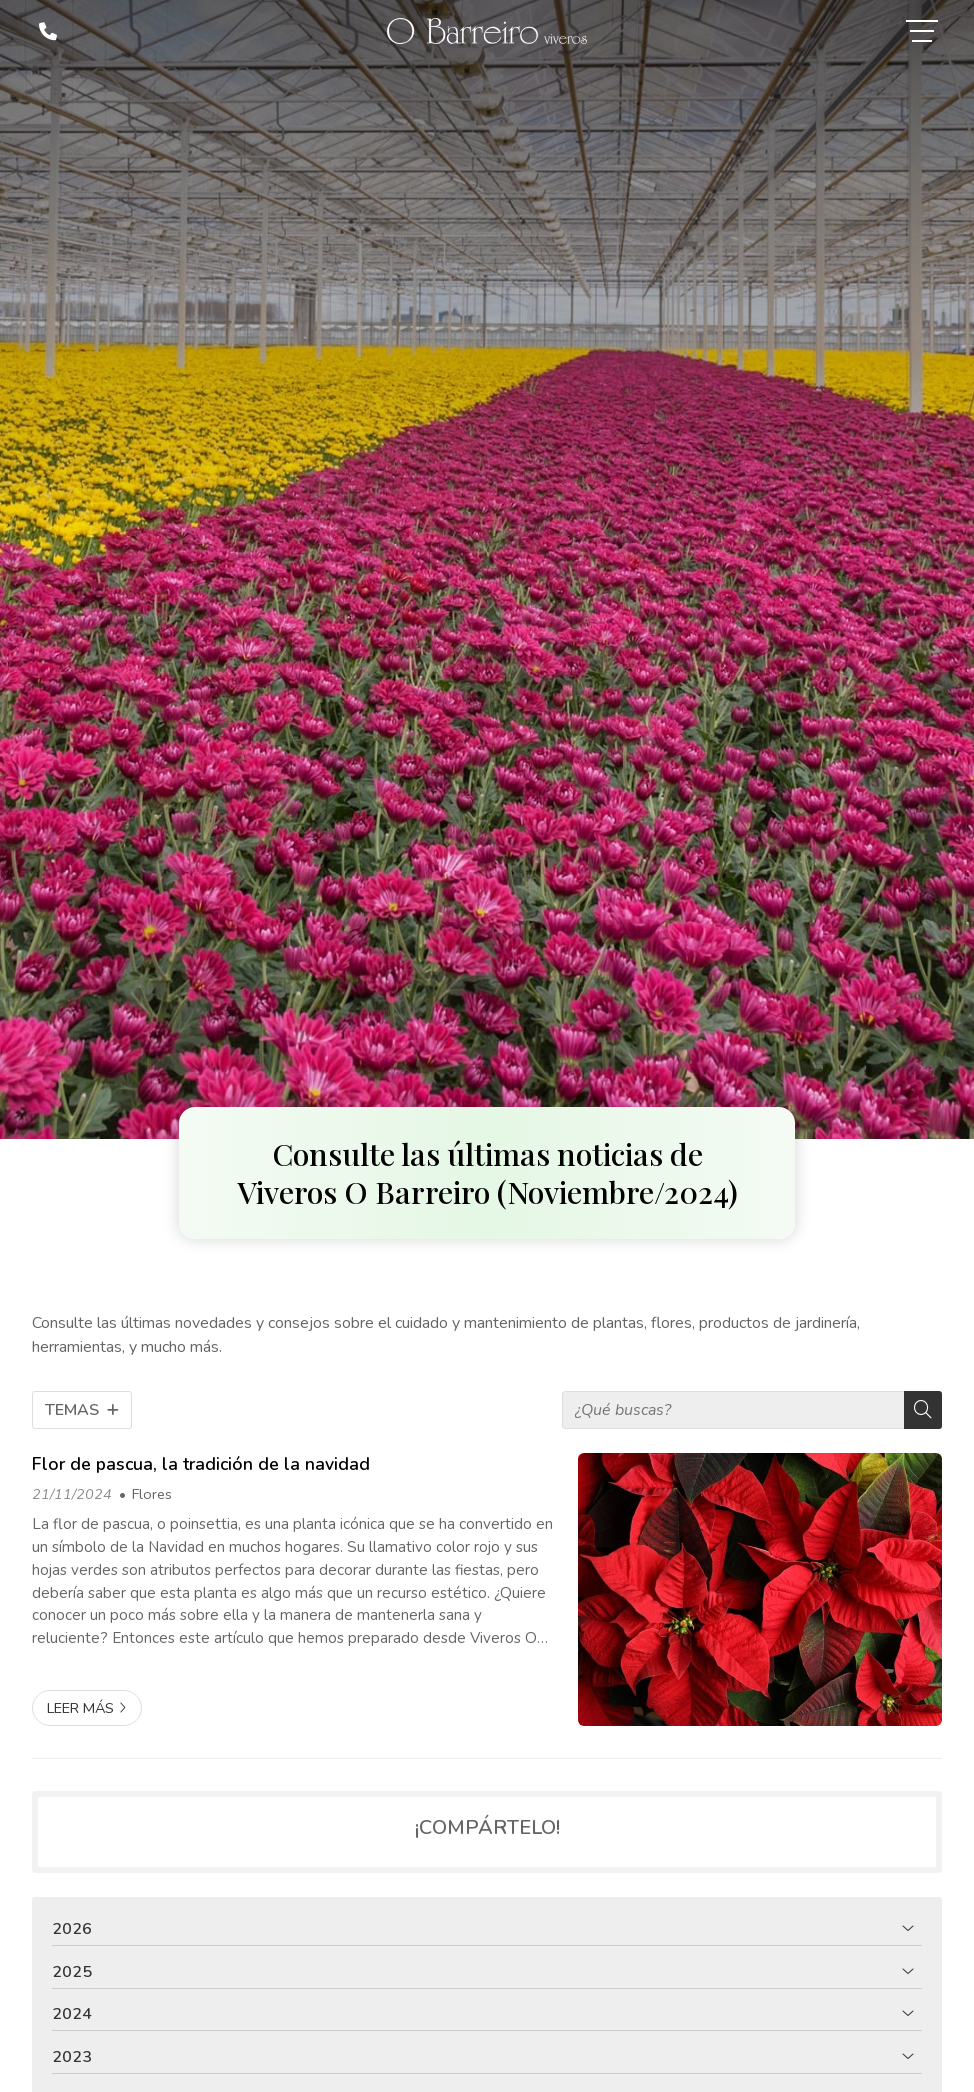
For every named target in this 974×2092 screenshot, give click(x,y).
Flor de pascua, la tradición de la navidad (201, 1464)
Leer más (80, 1708)
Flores (152, 1494)
